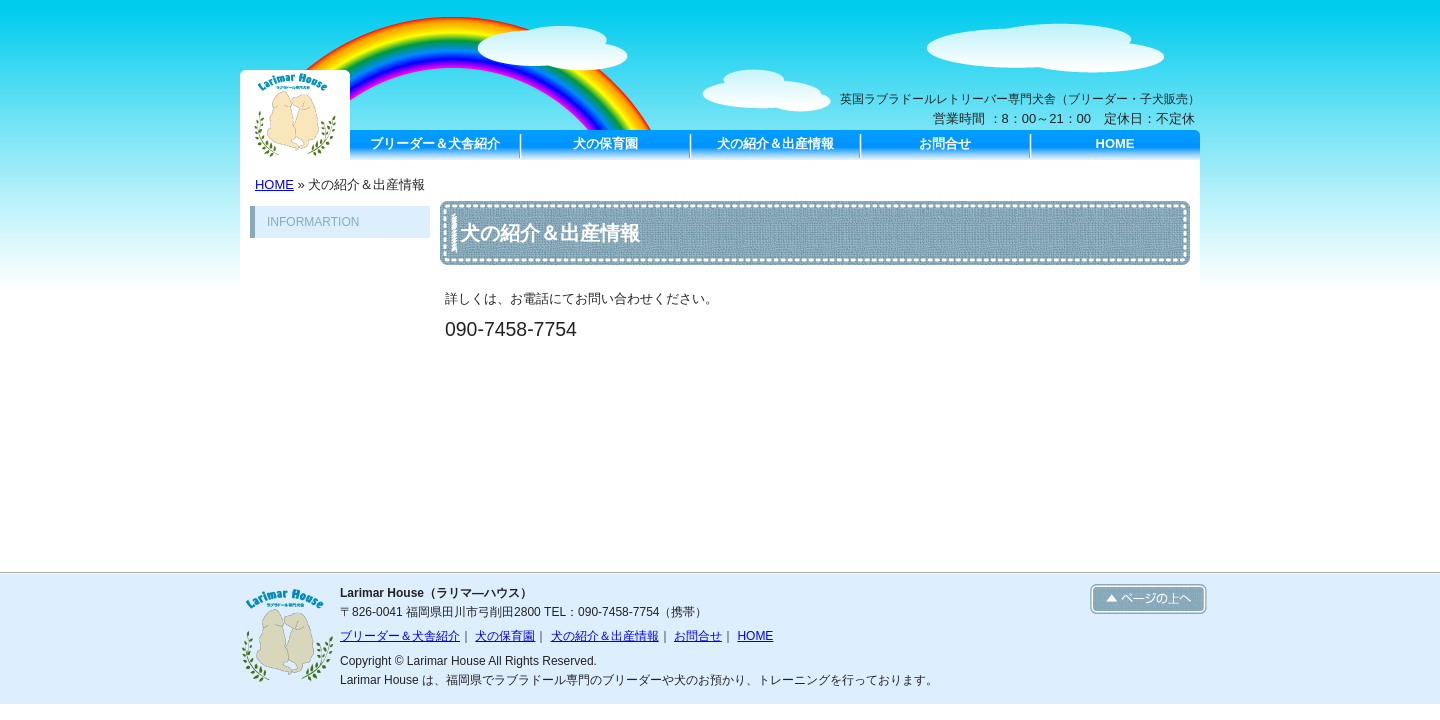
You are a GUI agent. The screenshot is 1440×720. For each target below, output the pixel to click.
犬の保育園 (605, 143)
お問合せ (945, 143)
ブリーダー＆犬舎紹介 (435, 143)
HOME (1115, 143)
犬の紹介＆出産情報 (775, 143)
